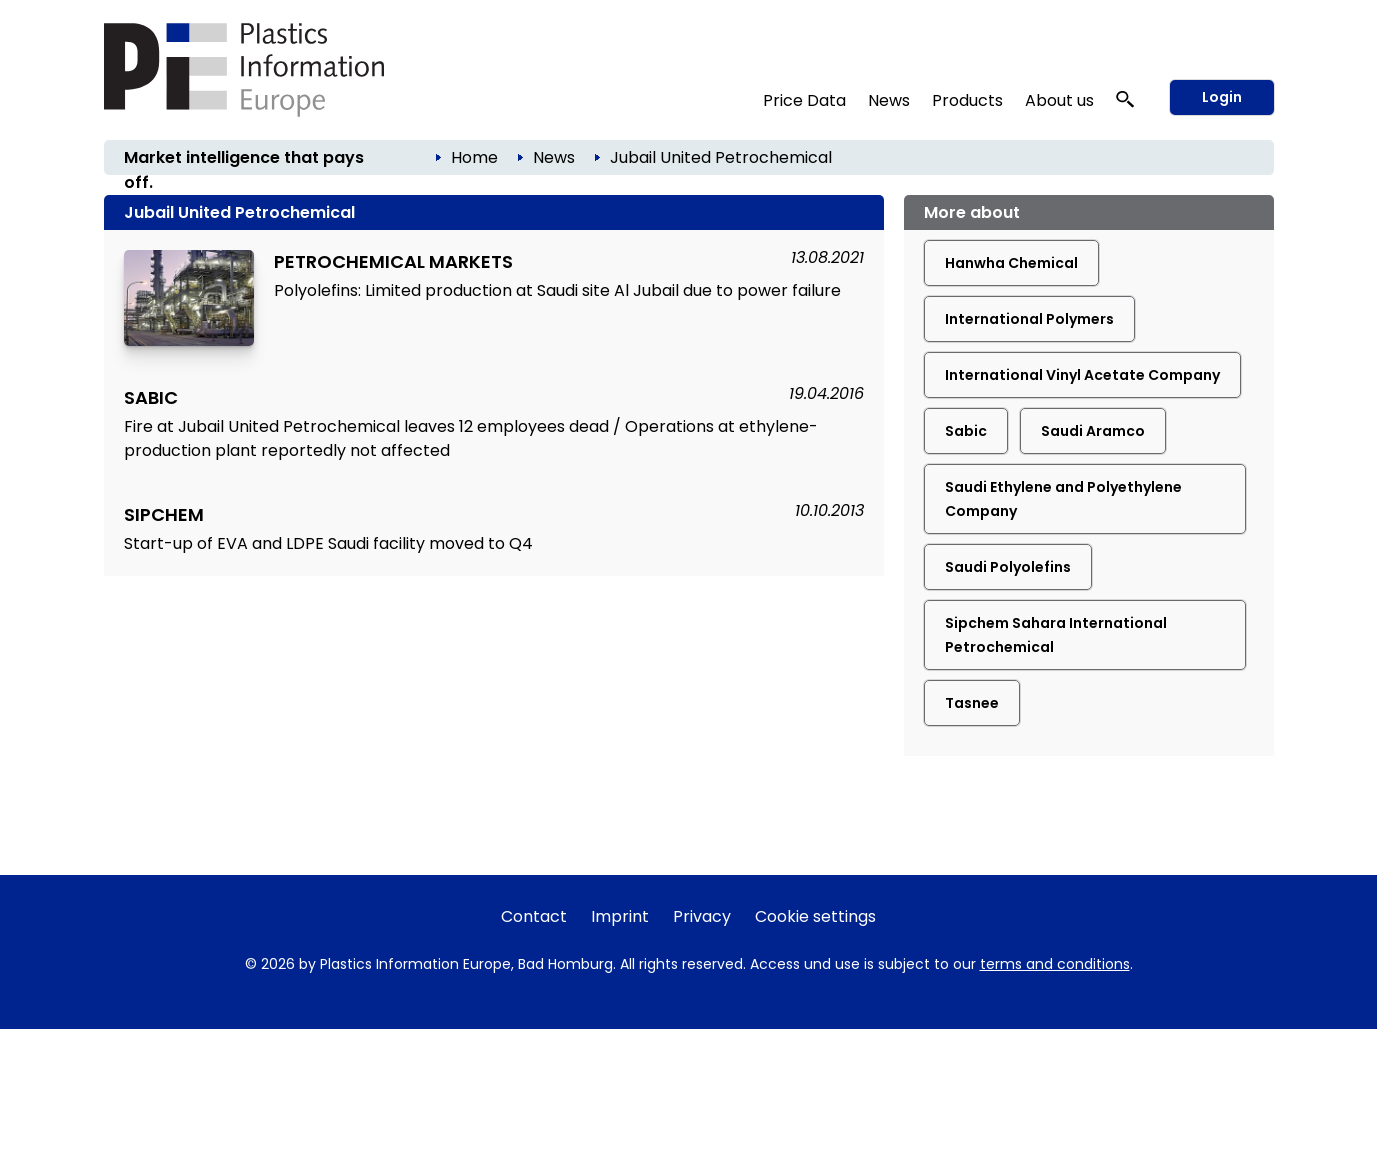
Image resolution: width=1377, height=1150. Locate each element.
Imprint (620, 916)
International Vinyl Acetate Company (1082, 375)
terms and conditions (1055, 964)
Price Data (804, 100)
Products (967, 100)
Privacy (702, 916)
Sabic (966, 431)
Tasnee (972, 703)
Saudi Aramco (1093, 431)
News (889, 100)
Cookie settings (815, 916)
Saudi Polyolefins (1008, 567)
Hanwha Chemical (1011, 263)
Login (1222, 97)
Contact (534, 916)
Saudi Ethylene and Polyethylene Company (1063, 499)
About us (1059, 100)
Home (474, 157)
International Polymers (1029, 319)
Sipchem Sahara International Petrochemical (1056, 635)
